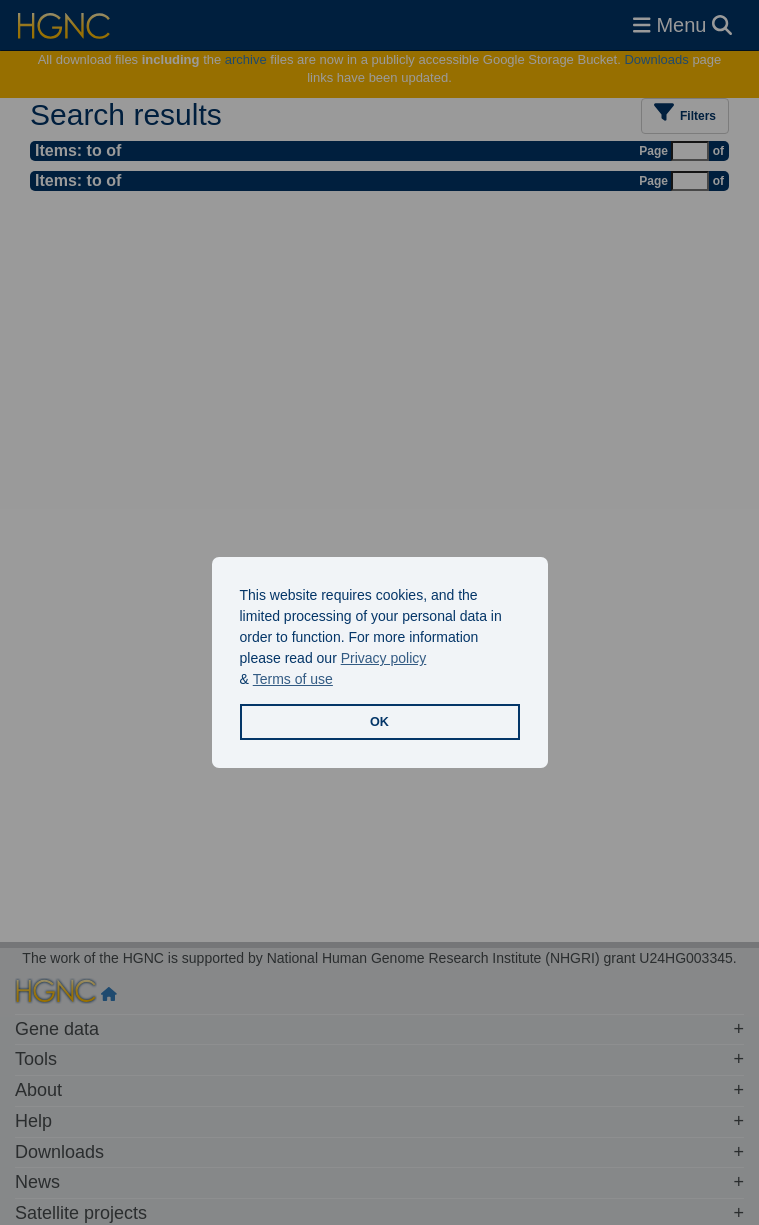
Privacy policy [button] (384, 658)
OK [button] (379, 722)
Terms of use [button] (293, 679)
